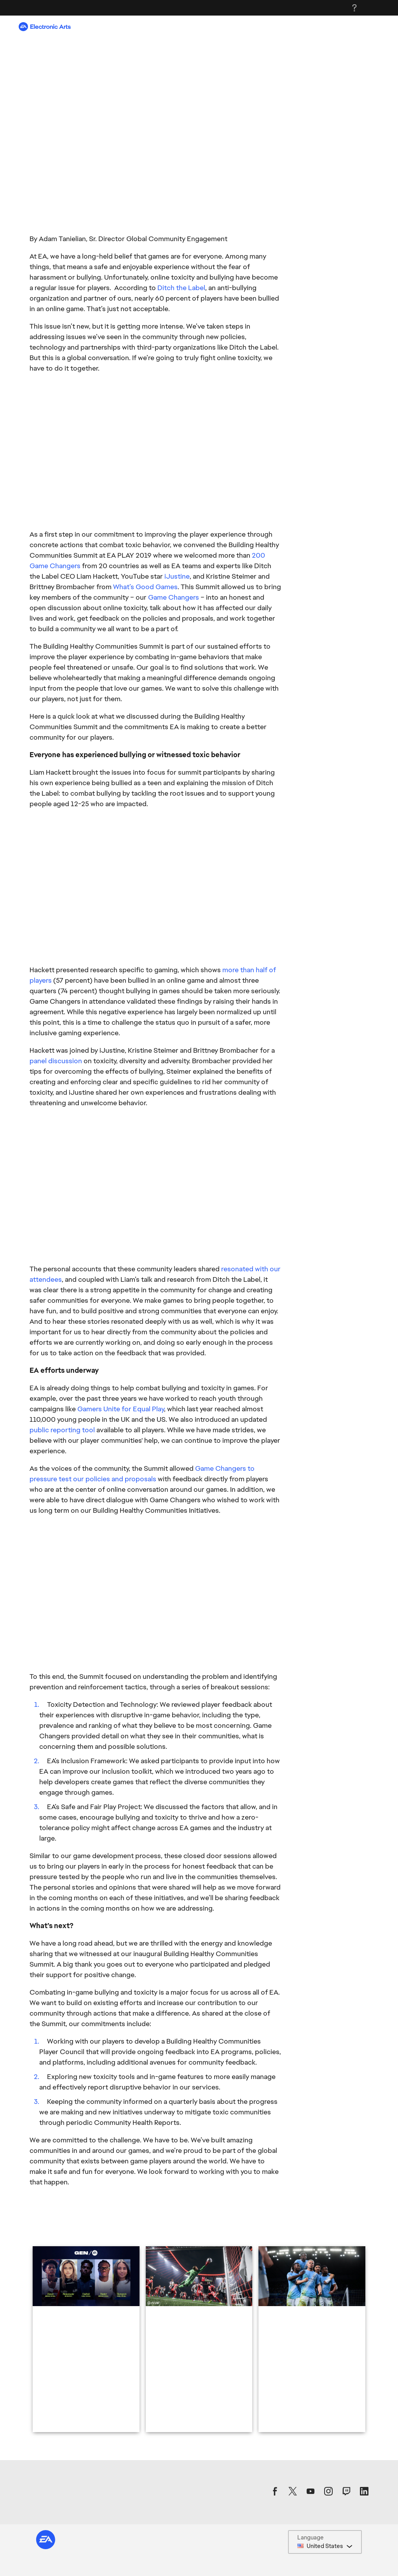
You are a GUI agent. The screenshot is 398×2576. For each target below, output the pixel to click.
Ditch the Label (181, 287)
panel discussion (56, 1060)
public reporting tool (62, 1429)
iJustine (177, 576)
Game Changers (174, 597)
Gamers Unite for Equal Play (120, 1408)
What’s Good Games (145, 586)
